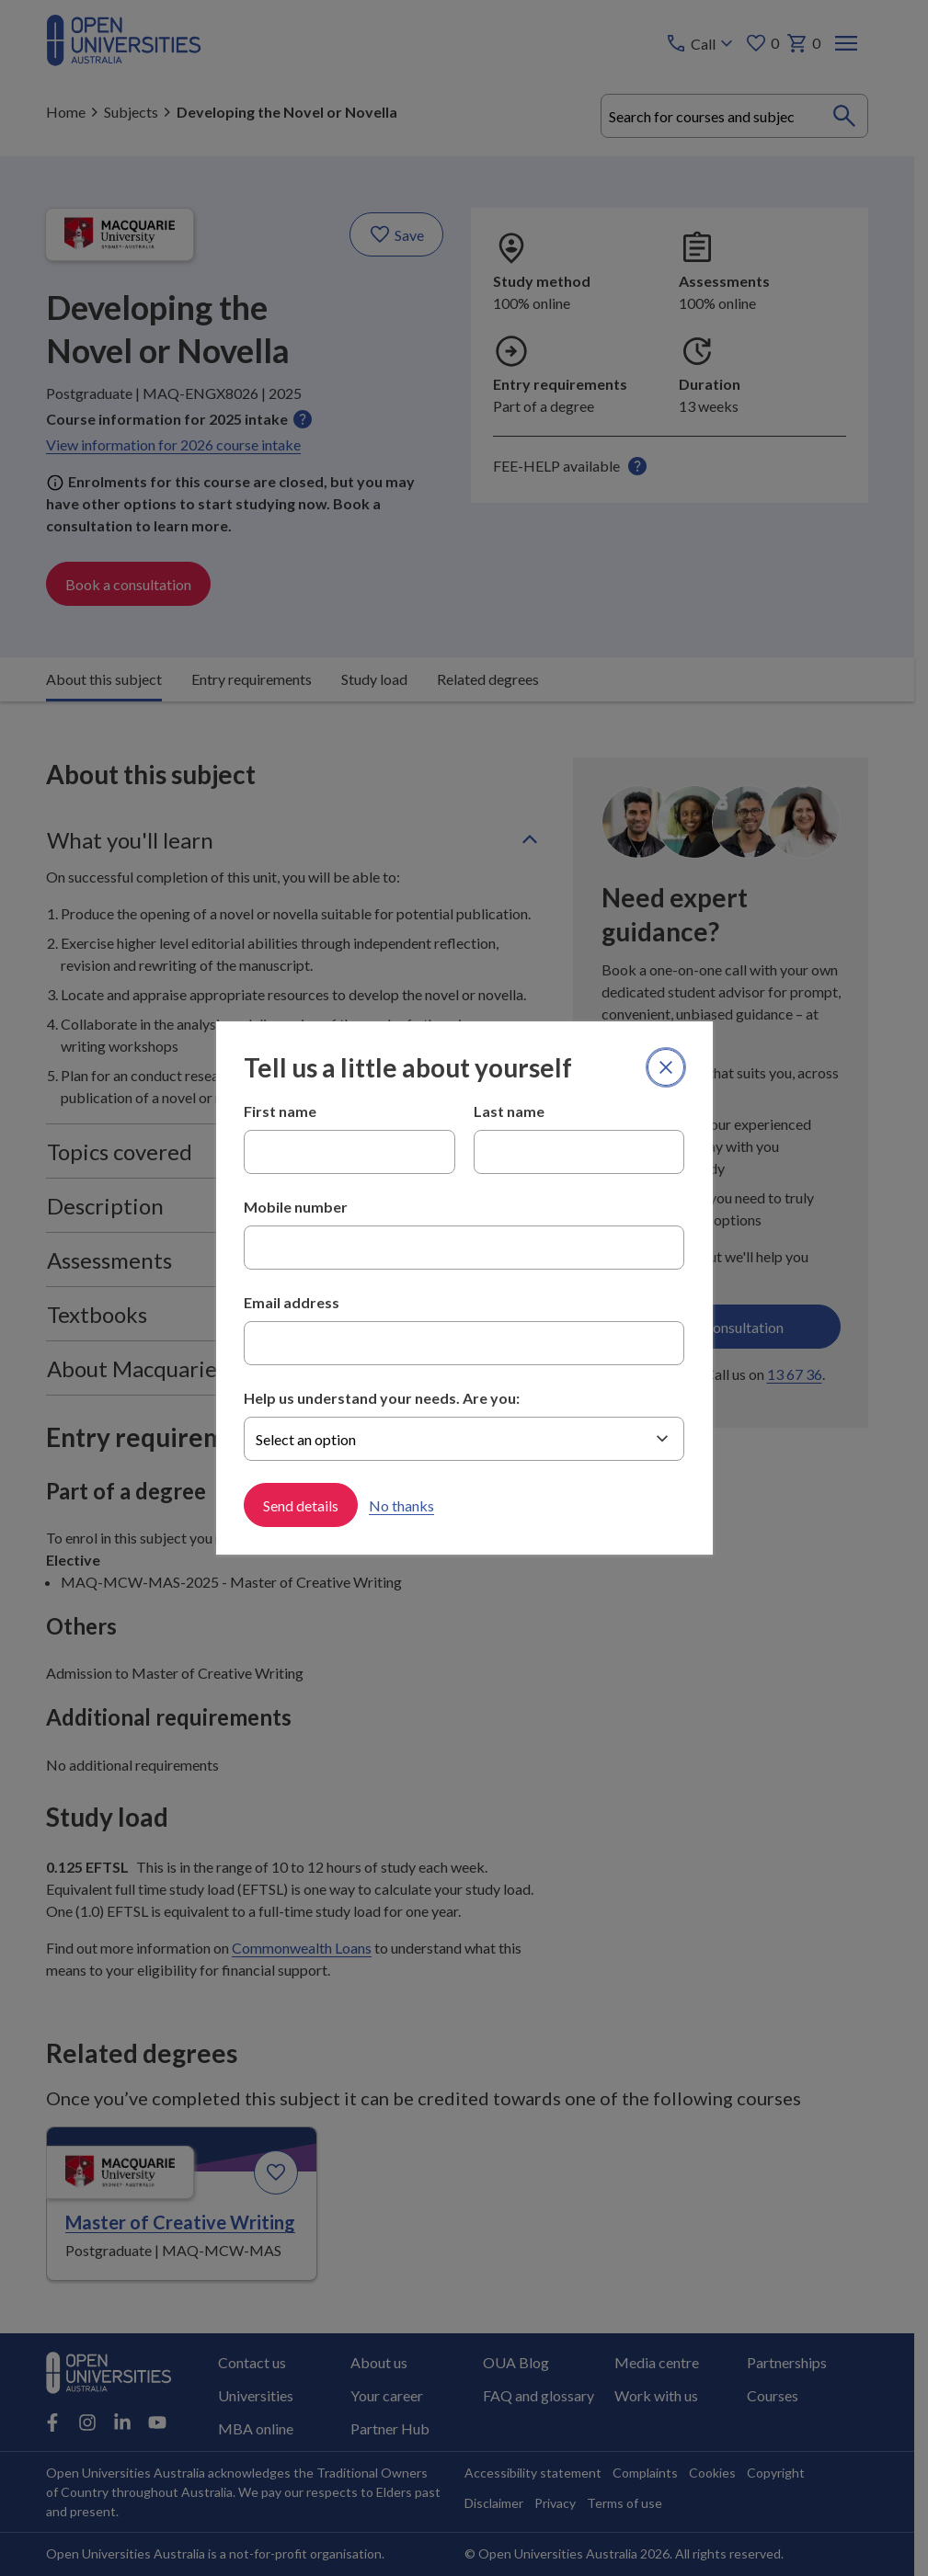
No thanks (401, 1505)
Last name (509, 1111)
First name (280, 1111)
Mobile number (296, 1206)
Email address (291, 1302)
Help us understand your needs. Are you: (382, 1398)
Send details (300, 1505)
